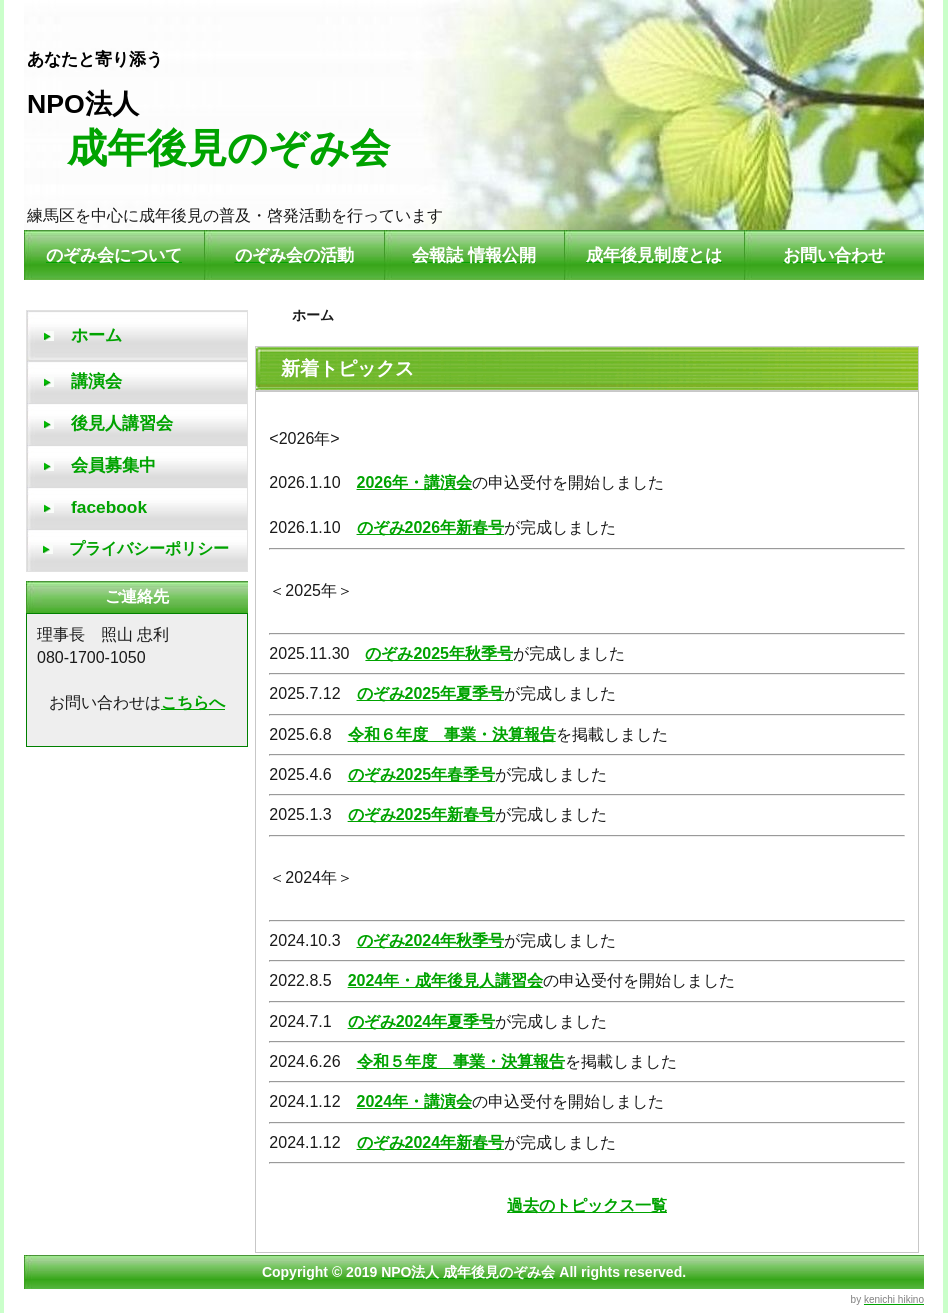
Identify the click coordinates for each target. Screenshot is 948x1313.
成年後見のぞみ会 (208, 148)
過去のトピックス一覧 (587, 1205)
